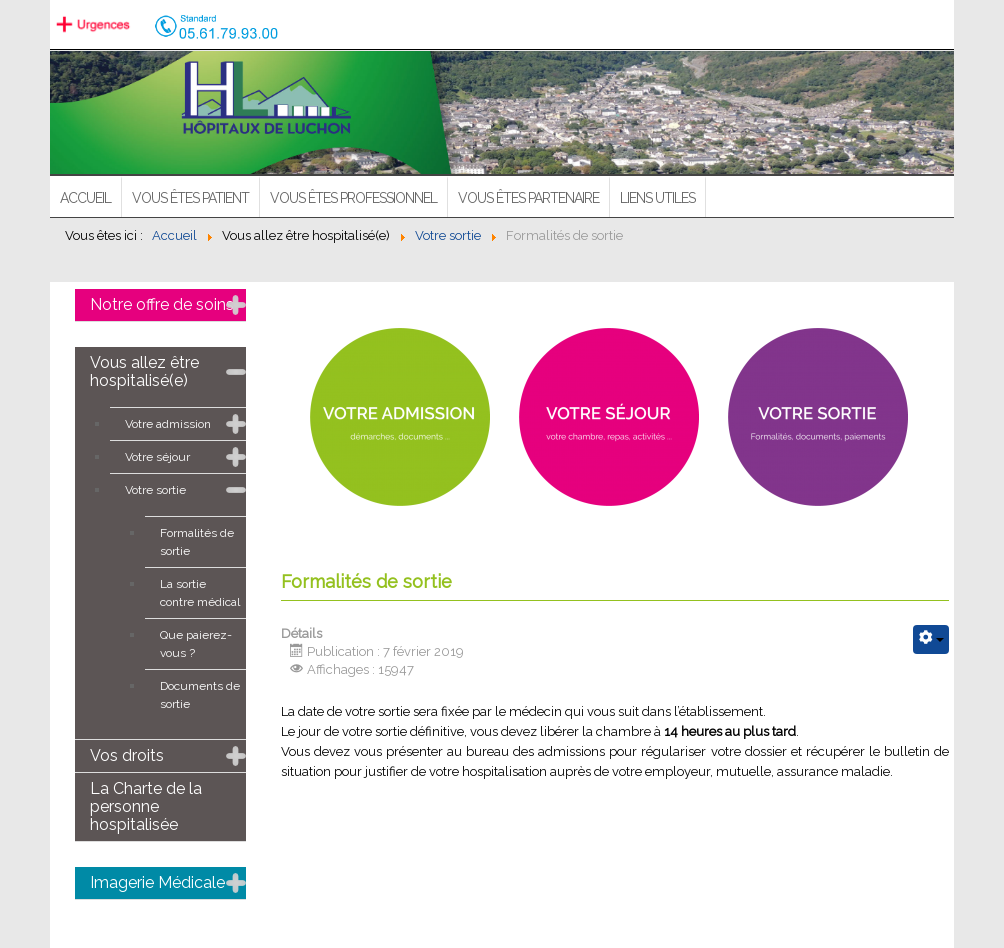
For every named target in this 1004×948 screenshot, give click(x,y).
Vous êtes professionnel (353, 198)
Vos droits (127, 755)
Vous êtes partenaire (528, 198)
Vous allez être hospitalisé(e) (144, 371)
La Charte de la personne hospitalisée (146, 806)
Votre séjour (157, 457)
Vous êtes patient (190, 198)
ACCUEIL (85, 198)
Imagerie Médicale (157, 882)
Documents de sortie (200, 695)
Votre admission (168, 424)
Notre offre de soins (162, 304)
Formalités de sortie (197, 542)
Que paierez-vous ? (196, 644)
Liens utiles (657, 198)
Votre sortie (155, 490)
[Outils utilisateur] (931, 639)
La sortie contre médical (200, 593)
